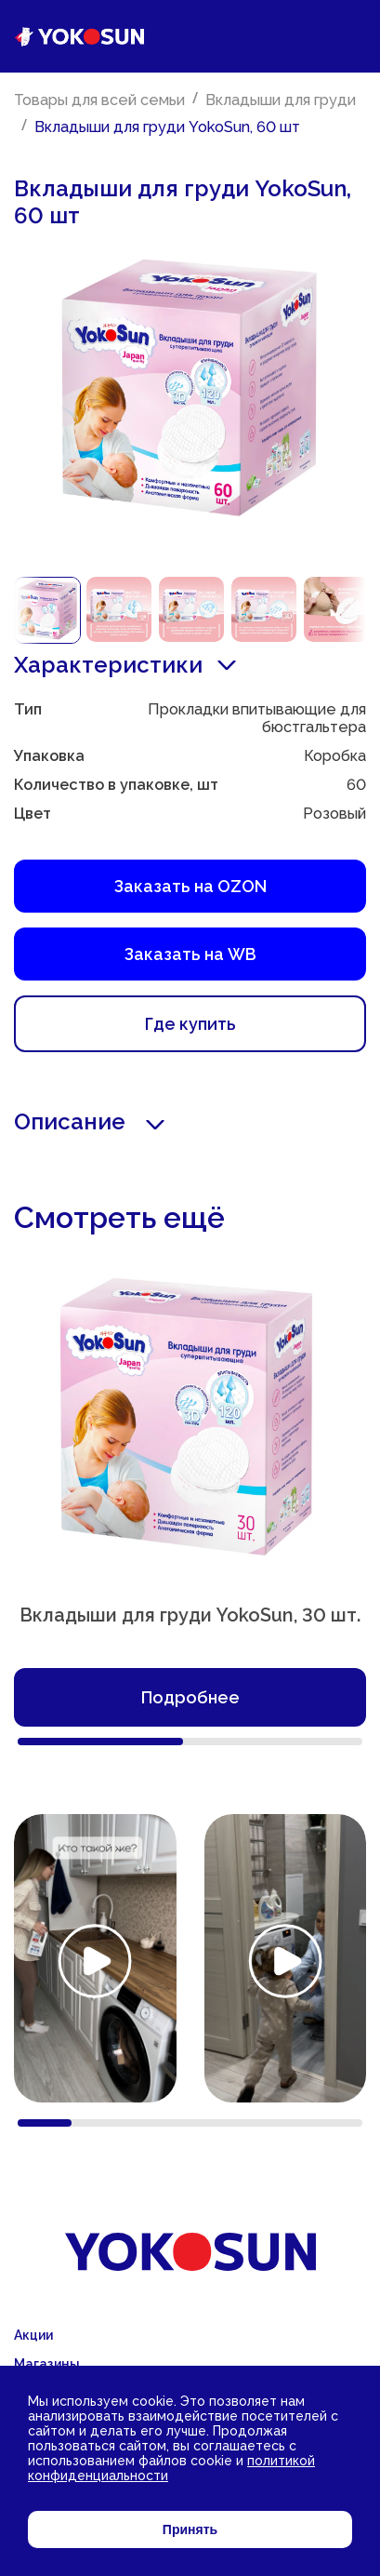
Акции (33, 2335)
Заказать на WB (190, 954)
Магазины (47, 2363)
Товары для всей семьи (99, 100)
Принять (190, 2529)
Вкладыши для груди (280, 100)
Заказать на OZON (190, 886)
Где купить (190, 1024)
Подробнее (190, 1697)
